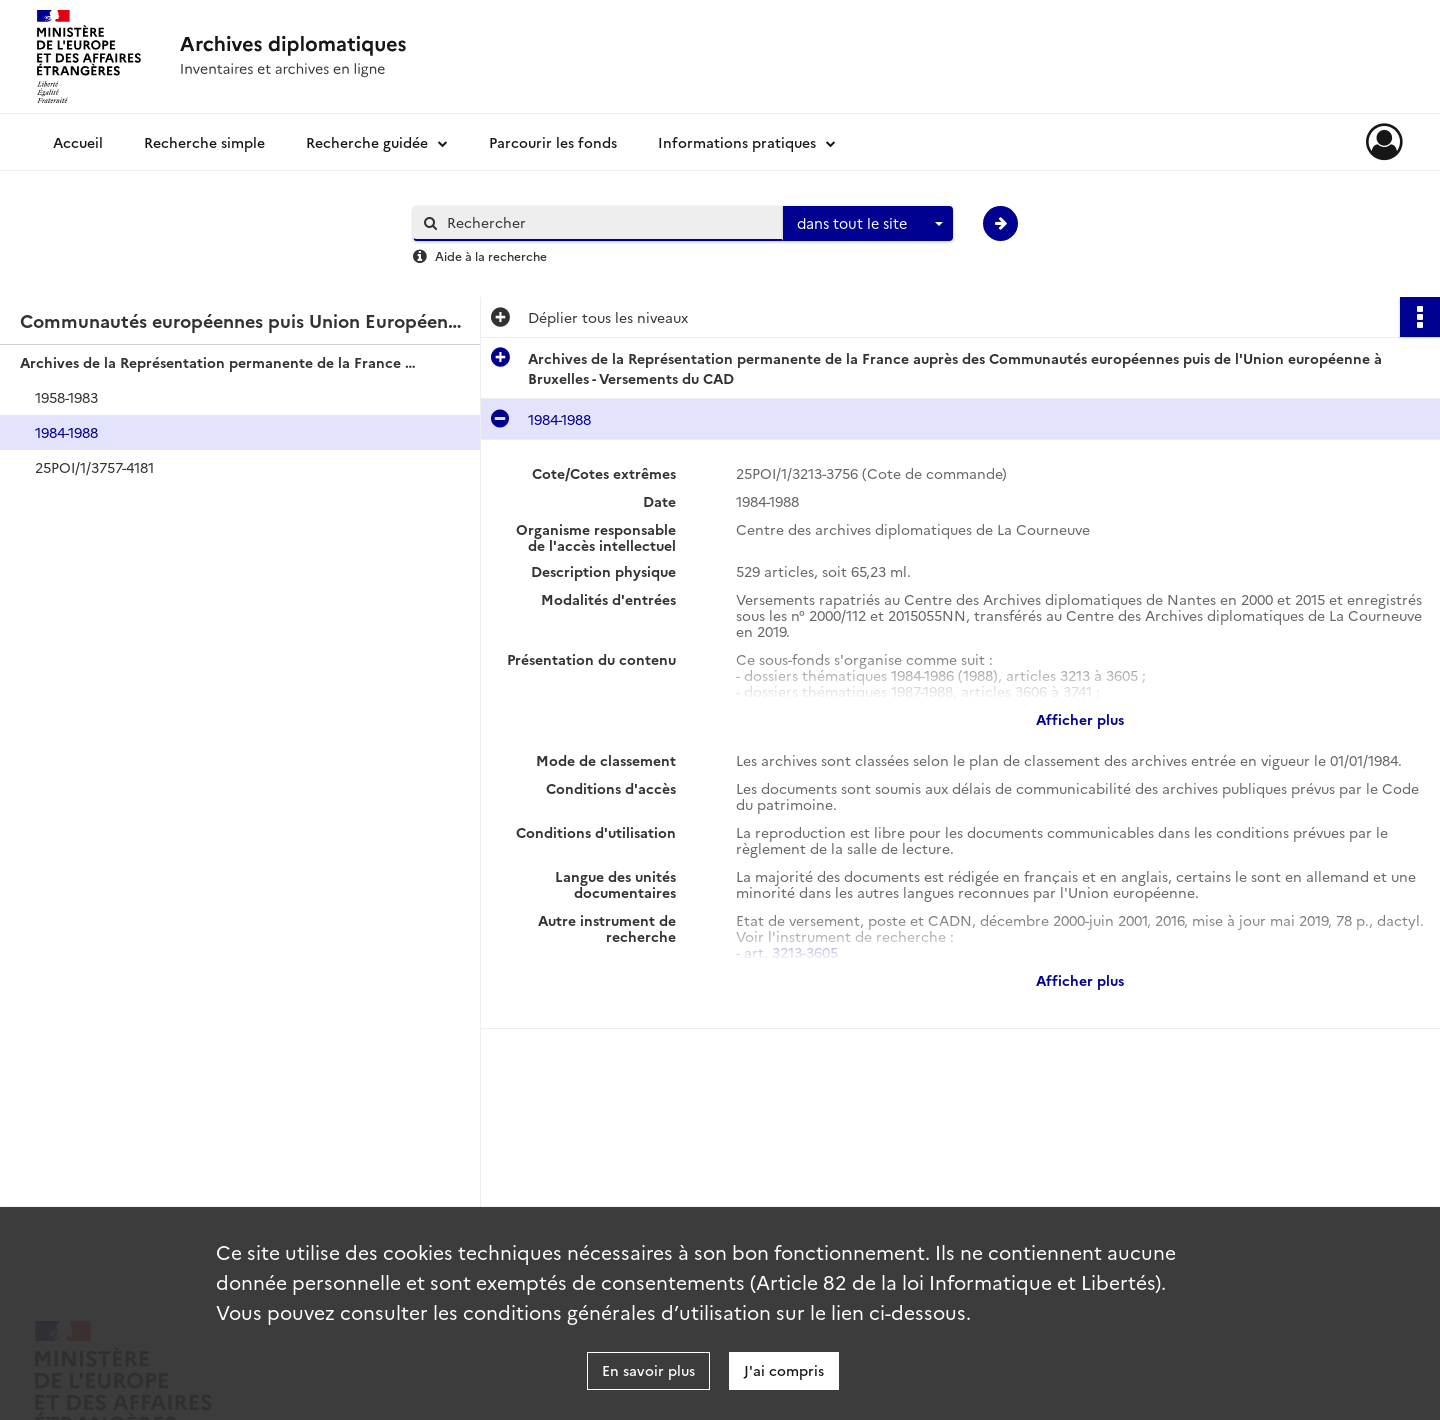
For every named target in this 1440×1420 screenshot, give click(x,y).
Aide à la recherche (491, 255)
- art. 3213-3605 (787, 952)
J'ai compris (784, 1370)
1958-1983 (66, 397)
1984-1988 (66, 432)
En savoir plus (648, 1370)
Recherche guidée (367, 142)
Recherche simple (204, 142)
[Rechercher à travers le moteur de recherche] (608, 222)
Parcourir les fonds (553, 142)
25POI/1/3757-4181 (94, 467)
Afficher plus (1080, 719)
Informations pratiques (737, 142)
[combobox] (868, 224)
